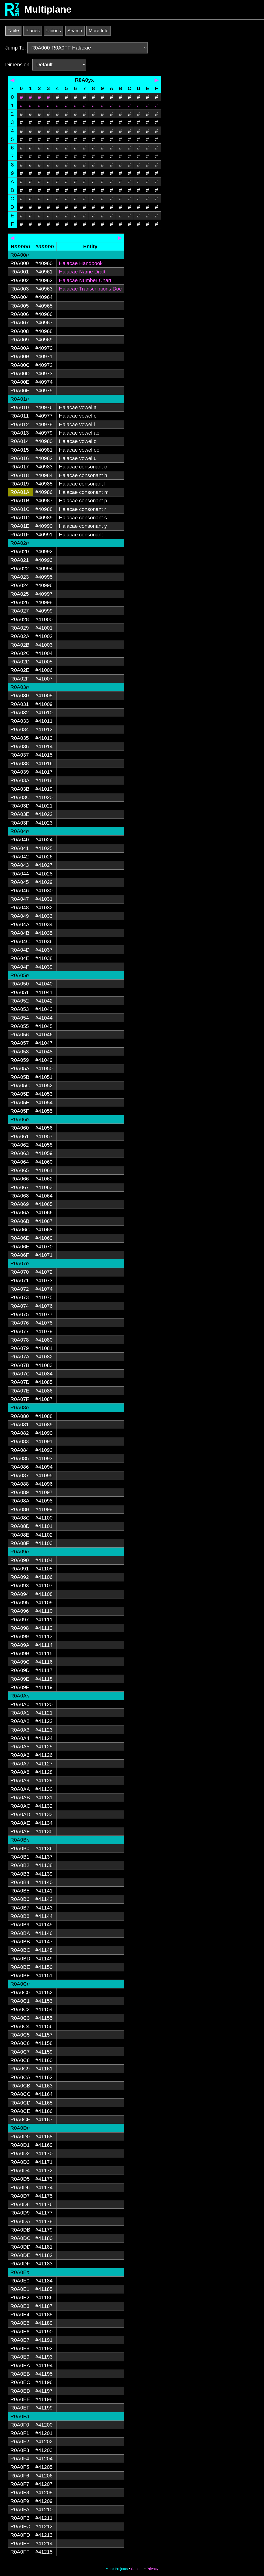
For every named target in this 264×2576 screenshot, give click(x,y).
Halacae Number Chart (85, 280)
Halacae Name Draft (82, 272)
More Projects (117, 2569)
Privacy (152, 2569)
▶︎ (156, 80)
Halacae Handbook (80, 263)
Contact (137, 2569)
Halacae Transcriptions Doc (90, 289)
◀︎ (12, 80)
